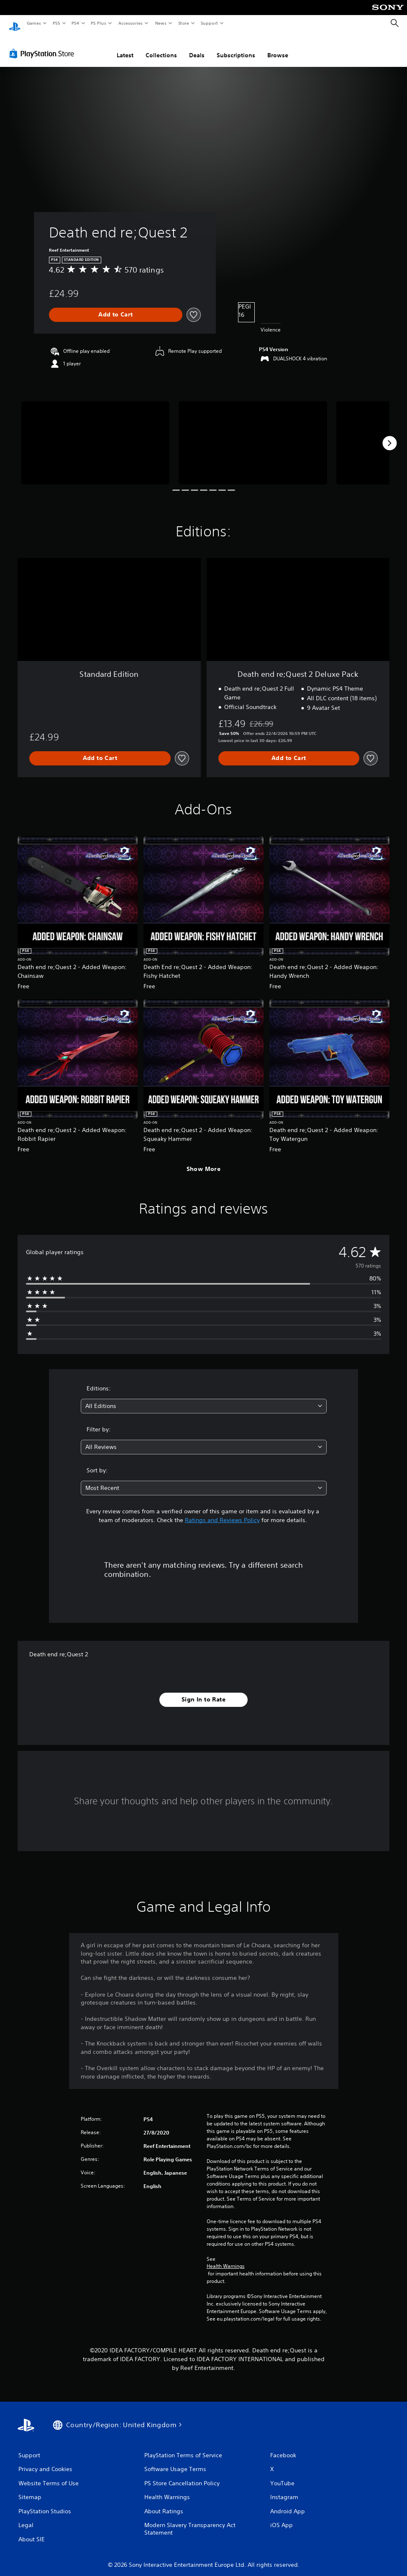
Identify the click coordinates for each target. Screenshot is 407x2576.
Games (33, 23)
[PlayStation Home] (15, 23)
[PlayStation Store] (43, 45)
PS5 (56, 23)
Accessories (130, 23)
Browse (277, 47)
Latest (125, 47)
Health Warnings (226, 2258)
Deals (197, 47)
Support (209, 23)
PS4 (75, 23)
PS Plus (99, 23)
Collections (161, 47)
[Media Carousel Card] (95, 435)
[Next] (389, 435)
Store (183, 23)
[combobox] (204, 1398)
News (160, 23)
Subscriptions (236, 47)
